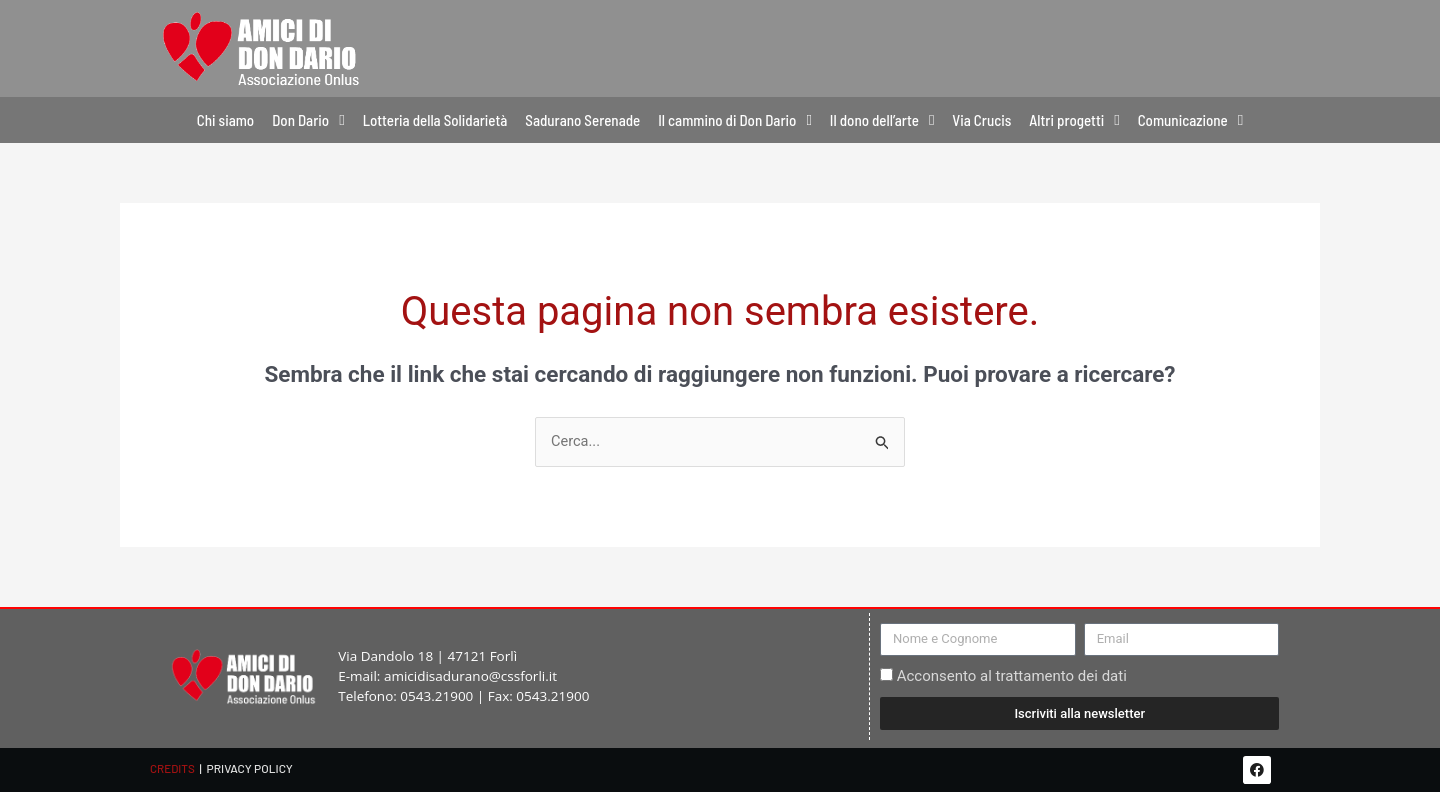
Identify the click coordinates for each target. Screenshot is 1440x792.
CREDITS (173, 768)
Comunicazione (1190, 120)
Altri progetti (1074, 120)
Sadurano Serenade (582, 120)
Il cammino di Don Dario (735, 120)
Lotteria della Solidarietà (435, 120)
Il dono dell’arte (882, 120)
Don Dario (308, 120)
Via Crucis (981, 120)
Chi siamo (225, 120)
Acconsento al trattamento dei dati (1012, 677)
